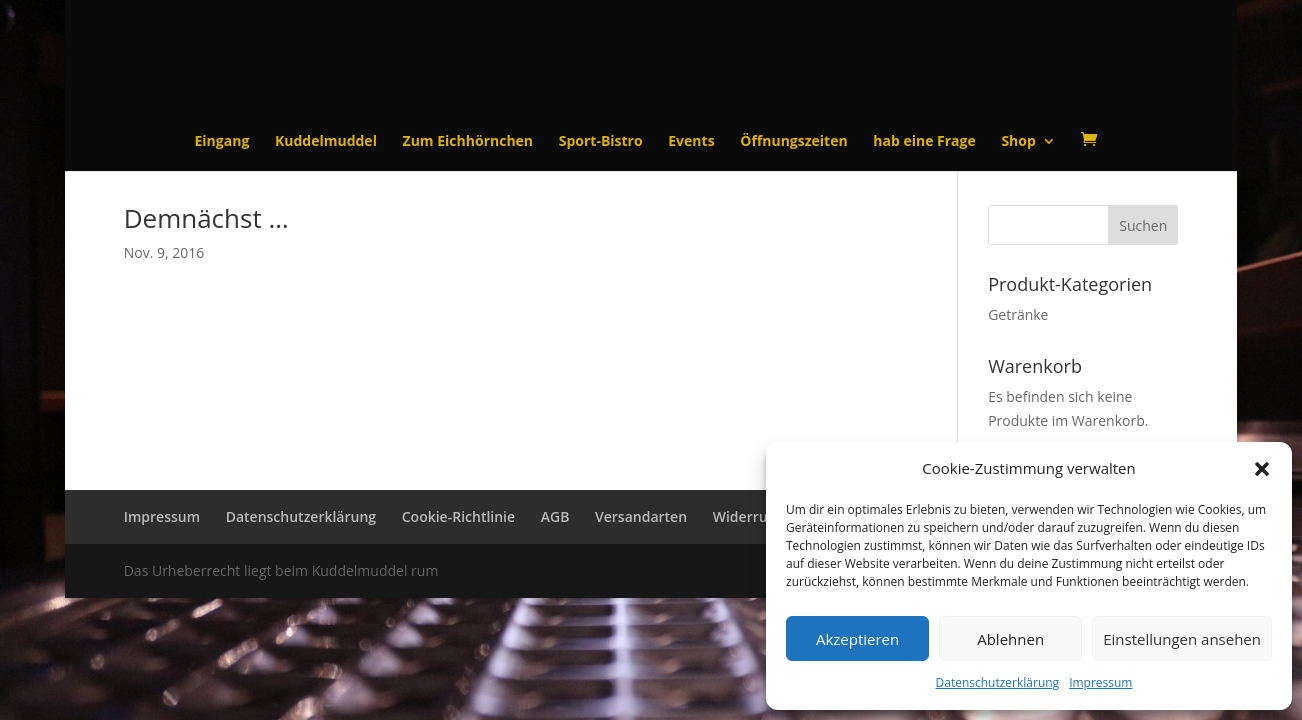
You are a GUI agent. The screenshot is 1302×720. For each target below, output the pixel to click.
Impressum (1100, 682)
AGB (555, 516)
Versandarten (641, 516)
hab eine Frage (924, 142)
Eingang (222, 142)
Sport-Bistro (601, 142)
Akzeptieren (857, 639)
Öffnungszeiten (793, 142)
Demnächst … (206, 218)
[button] (1262, 469)
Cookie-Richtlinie (458, 516)
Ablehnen (1010, 639)
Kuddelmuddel (326, 142)
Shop (1018, 142)
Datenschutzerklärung (998, 682)
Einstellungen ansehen (1182, 639)
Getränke (1018, 314)
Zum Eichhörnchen (468, 142)
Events (691, 142)
